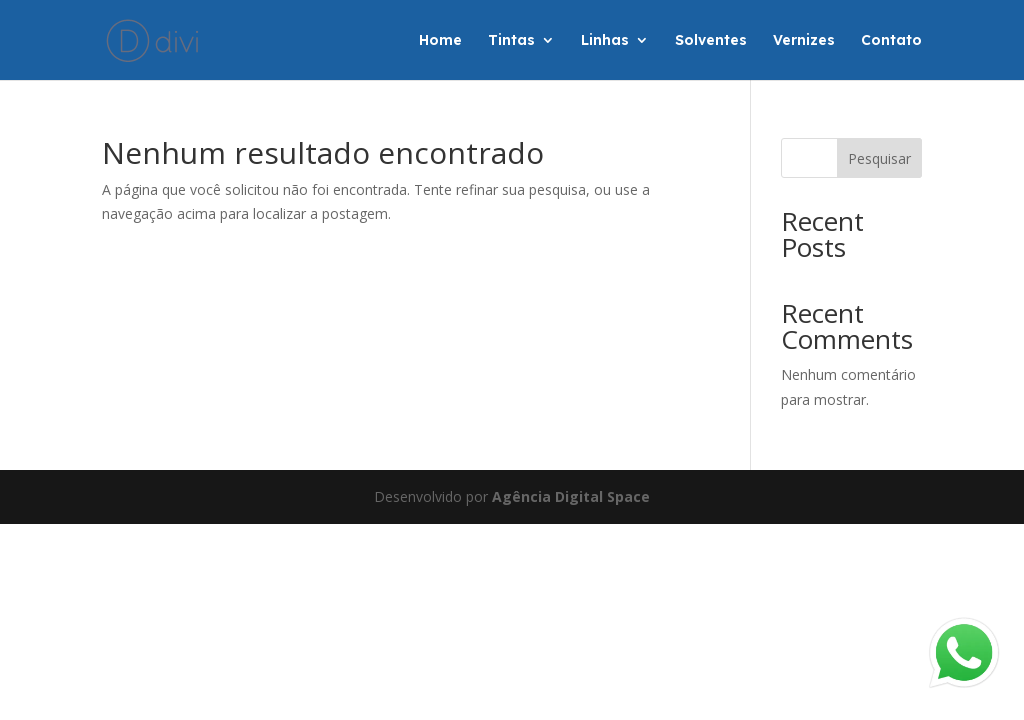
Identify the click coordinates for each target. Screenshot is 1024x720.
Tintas (511, 41)
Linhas (605, 41)
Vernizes (804, 41)
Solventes (711, 41)
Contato (891, 41)
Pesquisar (879, 158)
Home (440, 41)
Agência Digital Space (571, 496)
